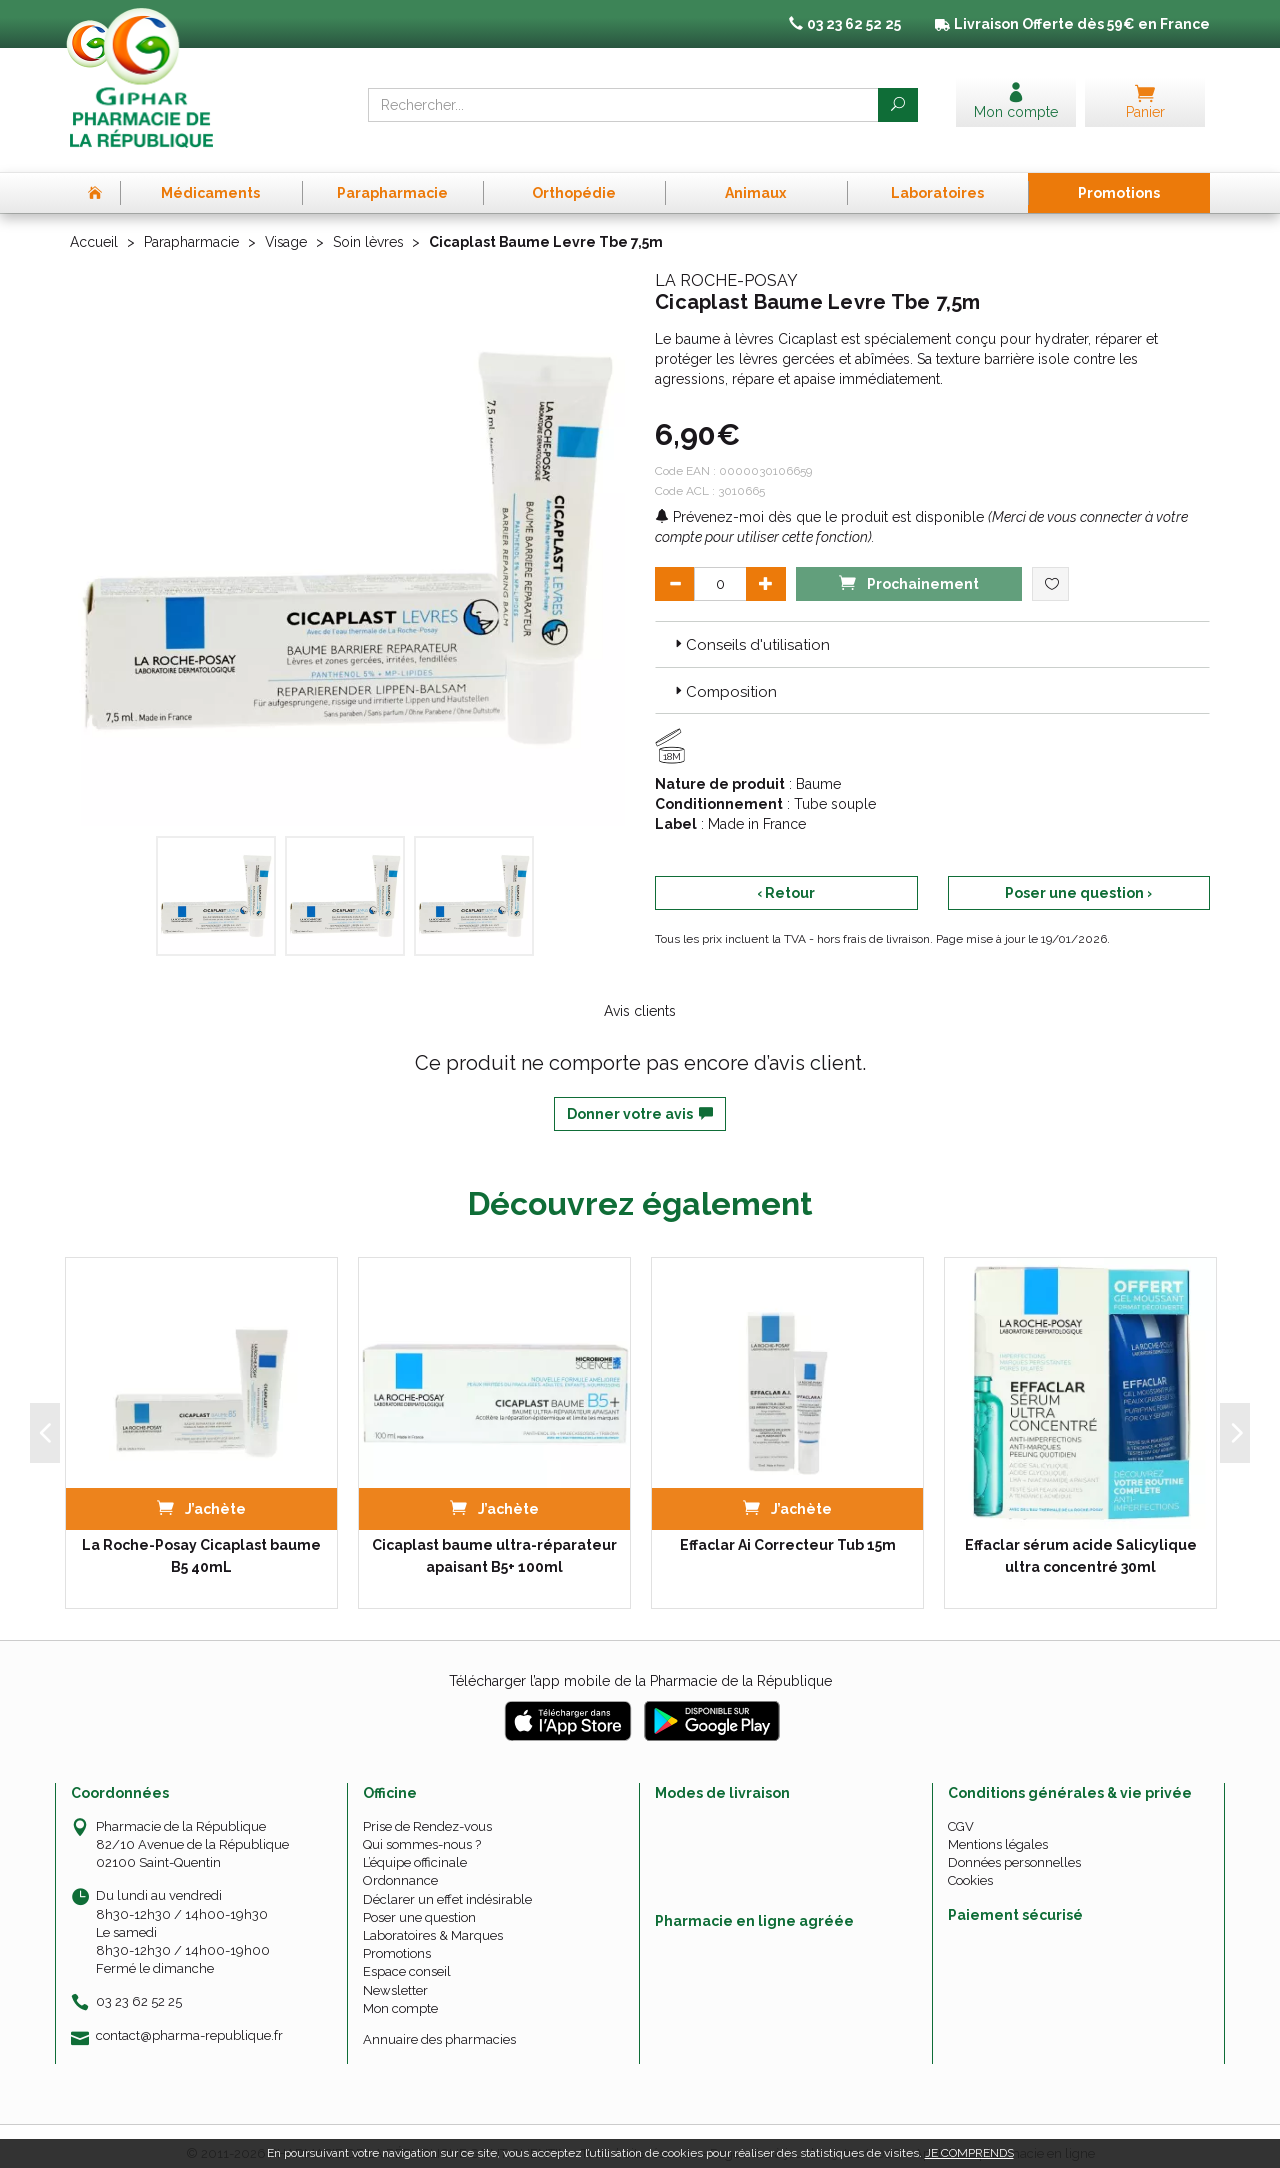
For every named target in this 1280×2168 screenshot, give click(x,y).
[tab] (932, 629)
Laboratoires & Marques (433, 1920)
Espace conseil (407, 1956)
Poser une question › (1078, 878)
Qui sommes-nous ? (422, 1829)
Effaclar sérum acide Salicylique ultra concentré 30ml (1081, 1541)
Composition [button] (724, 677)
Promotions (397, 1938)
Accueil (94, 228)
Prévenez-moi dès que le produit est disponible (819, 502)
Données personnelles (1014, 1847)
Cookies (970, 1865)
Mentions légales (998, 1829)
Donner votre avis (640, 1099)
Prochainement (909, 567)
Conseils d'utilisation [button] (750, 630)
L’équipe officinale (415, 1847)
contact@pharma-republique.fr (189, 2020)
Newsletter (395, 1974)
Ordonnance (400, 1865)
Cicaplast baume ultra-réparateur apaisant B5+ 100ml (494, 1541)
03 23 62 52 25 (139, 1986)
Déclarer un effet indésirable (447, 1883)
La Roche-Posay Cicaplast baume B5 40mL (201, 1541)
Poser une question (419, 1902)
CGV (961, 1811)
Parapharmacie (191, 228)
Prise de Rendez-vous (427, 1811)
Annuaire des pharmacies (439, 2024)
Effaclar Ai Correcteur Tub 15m (788, 1530)
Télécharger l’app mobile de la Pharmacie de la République (640, 1666)
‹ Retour (786, 878)
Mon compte (400, 1993)
